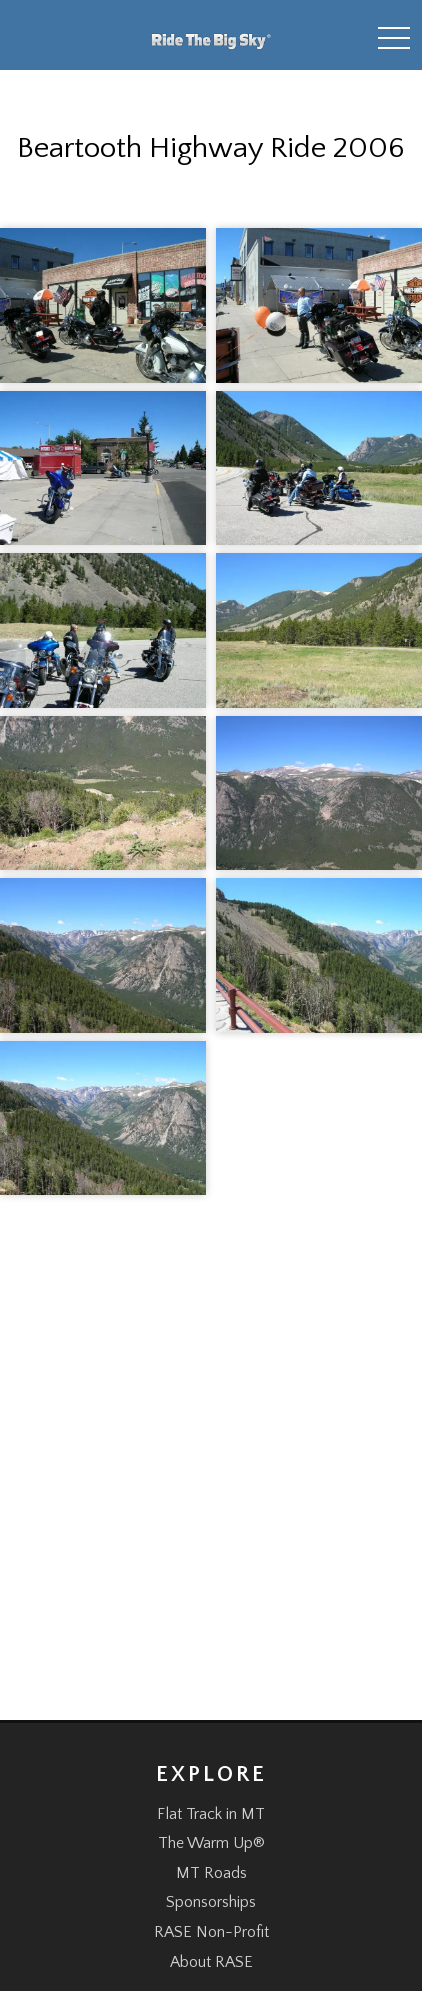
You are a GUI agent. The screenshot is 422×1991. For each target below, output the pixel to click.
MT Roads (211, 1873)
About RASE (211, 1962)
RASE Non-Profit (211, 1932)
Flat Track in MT (211, 1814)
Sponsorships (211, 1902)
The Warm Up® (211, 1843)
